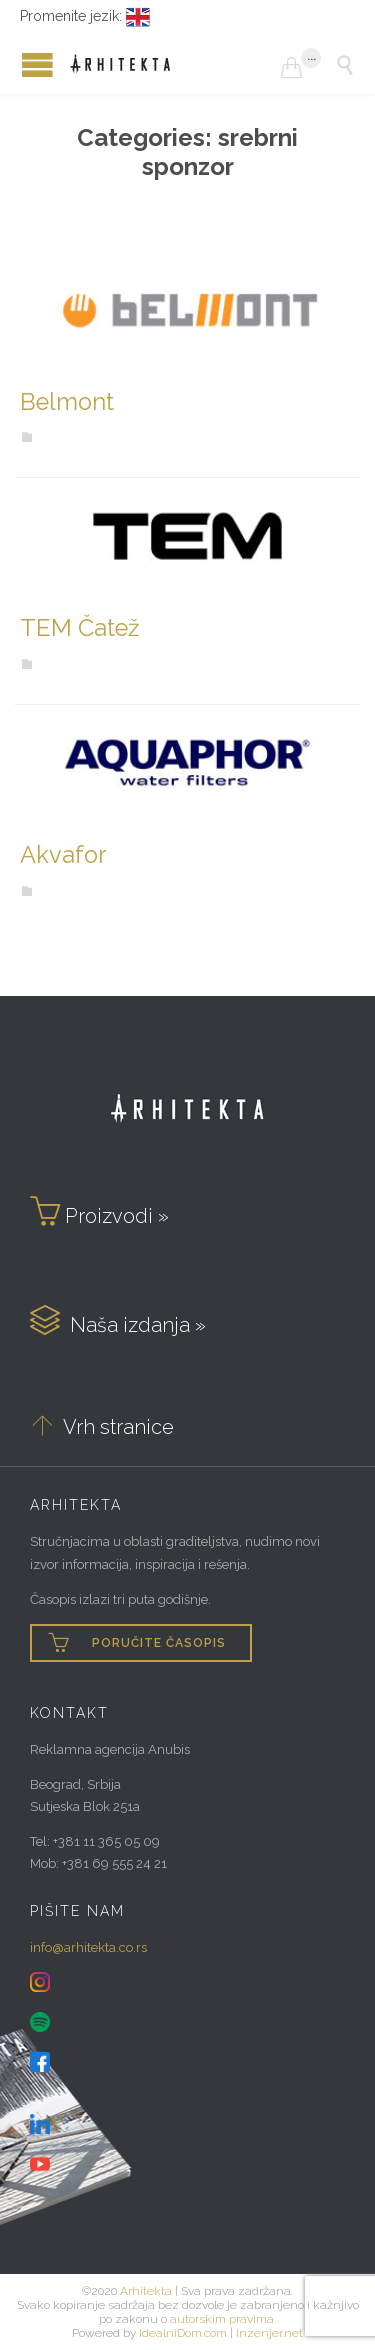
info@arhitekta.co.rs (88, 1947)
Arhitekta (146, 2291)
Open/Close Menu (20, 64)
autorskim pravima (222, 2319)
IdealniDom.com (183, 2333)
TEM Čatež (80, 628)
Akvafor (63, 855)
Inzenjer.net (269, 2333)
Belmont (67, 402)
